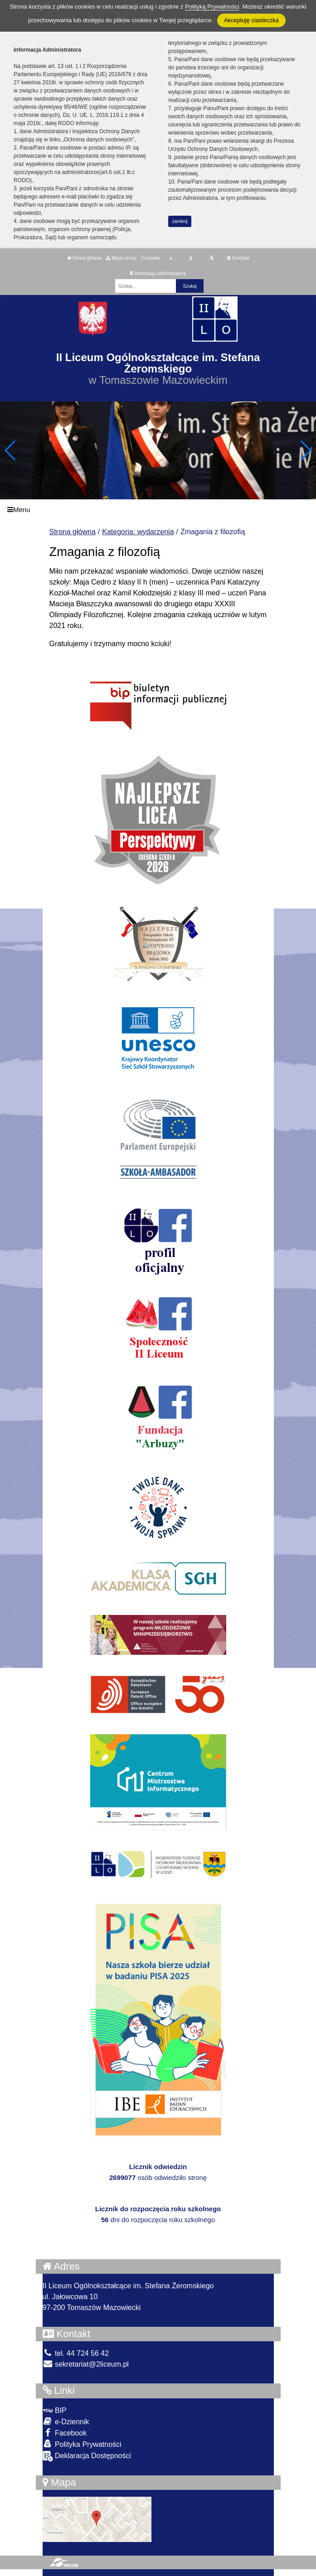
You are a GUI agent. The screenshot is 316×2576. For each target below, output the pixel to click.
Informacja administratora (158, 273)
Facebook (65, 2432)
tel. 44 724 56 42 (76, 2353)
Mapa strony (121, 258)
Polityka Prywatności (82, 2444)
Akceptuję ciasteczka (251, 20)
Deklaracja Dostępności (87, 2456)
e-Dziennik (66, 2421)
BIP (55, 2410)
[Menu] (158, 509)
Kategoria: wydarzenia (138, 532)
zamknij (180, 221)
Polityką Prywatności (212, 6)
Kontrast (238, 258)
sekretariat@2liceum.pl (86, 2364)
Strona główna (84, 258)
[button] (305, 450)
